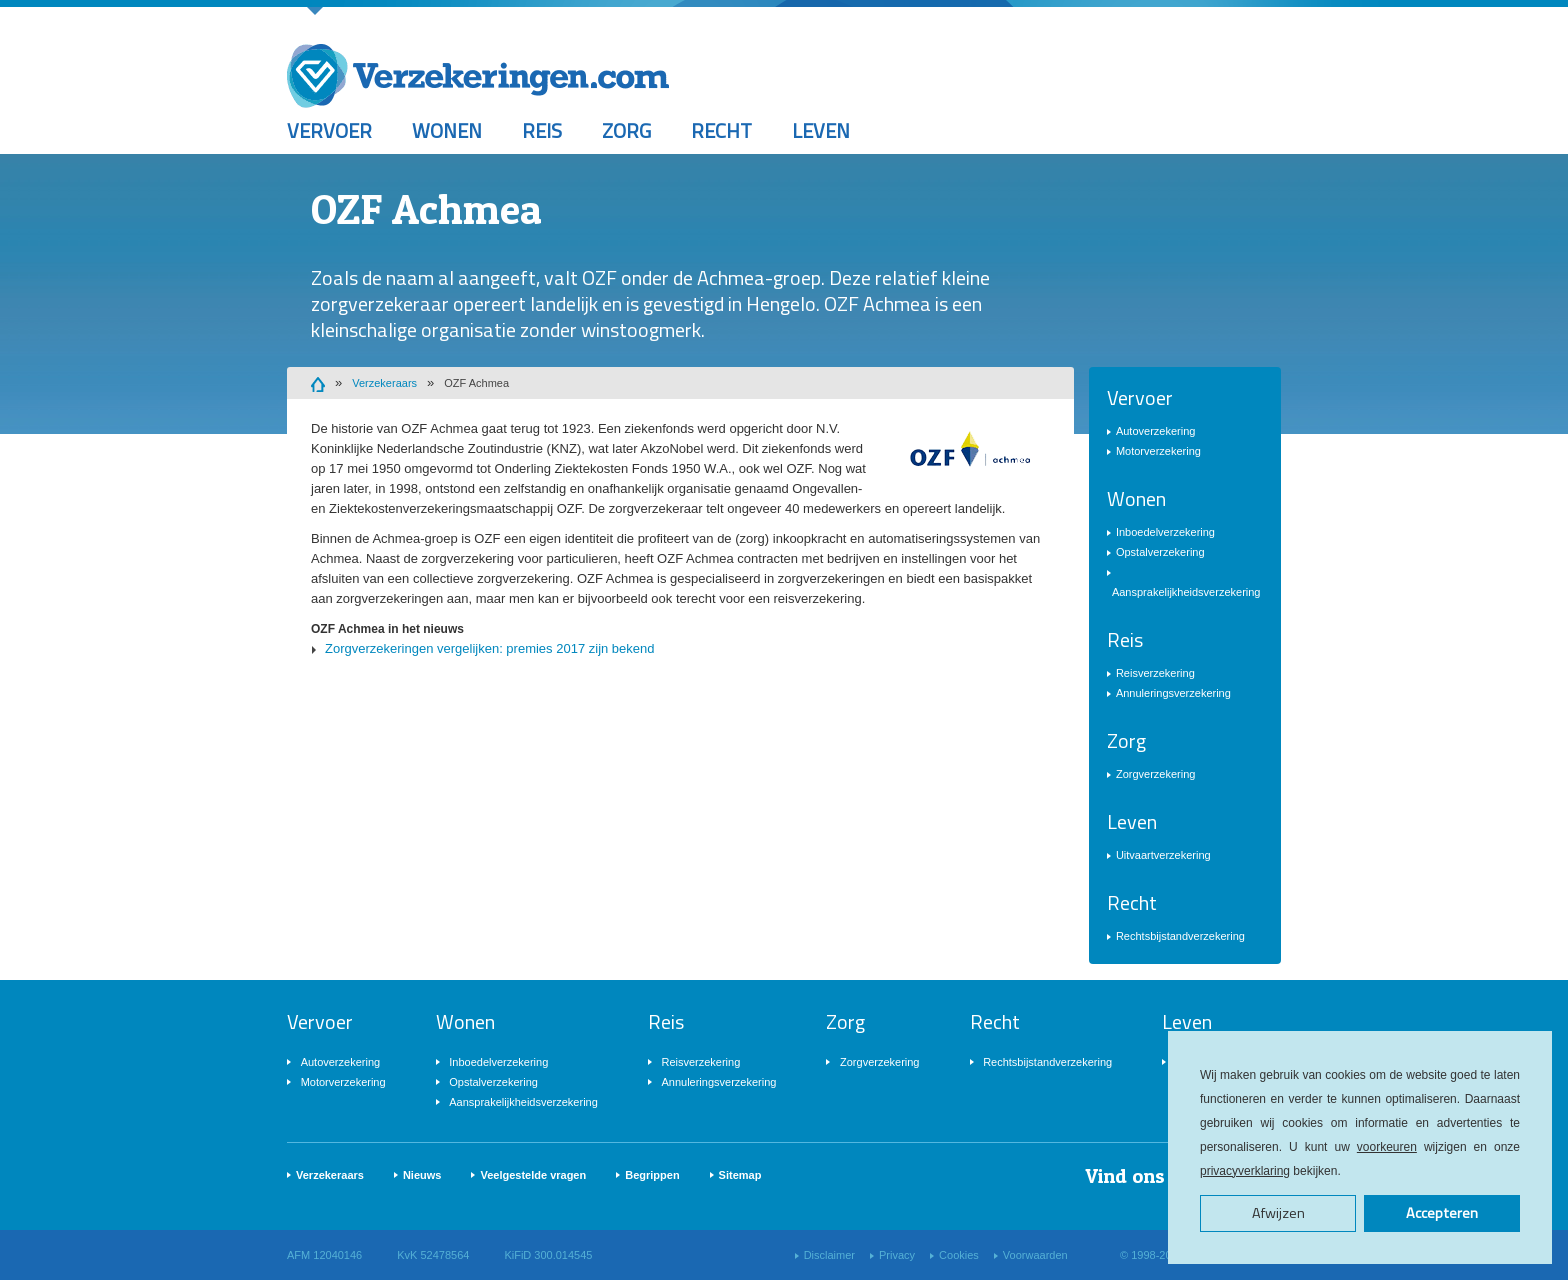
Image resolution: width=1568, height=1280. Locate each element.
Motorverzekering (1158, 451)
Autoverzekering (1156, 431)
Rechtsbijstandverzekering (1180, 936)
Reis (542, 130)
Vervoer (329, 130)
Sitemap (740, 1175)
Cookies (959, 1255)
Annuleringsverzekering (1173, 693)
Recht (721, 130)
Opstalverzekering (1160, 552)
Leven (821, 130)
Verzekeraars (384, 383)
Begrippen (652, 1175)
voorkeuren (1387, 1147)
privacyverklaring (1245, 1171)
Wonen (447, 130)
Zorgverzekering (1155, 774)
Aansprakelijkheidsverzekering (1186, 592)
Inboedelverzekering (1165, 532)
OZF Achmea (476, 383)
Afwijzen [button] (1278, 1213)
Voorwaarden (1035, 1255)
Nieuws (422, 1175)
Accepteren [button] (1442, 1213)
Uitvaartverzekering (1163, 855)
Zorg (626, 130)
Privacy (897, 1255)
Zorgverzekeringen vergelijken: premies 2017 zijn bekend (490, 648)
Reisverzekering (1155, 673)
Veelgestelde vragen (533, 1175)
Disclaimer (829, 1255)
